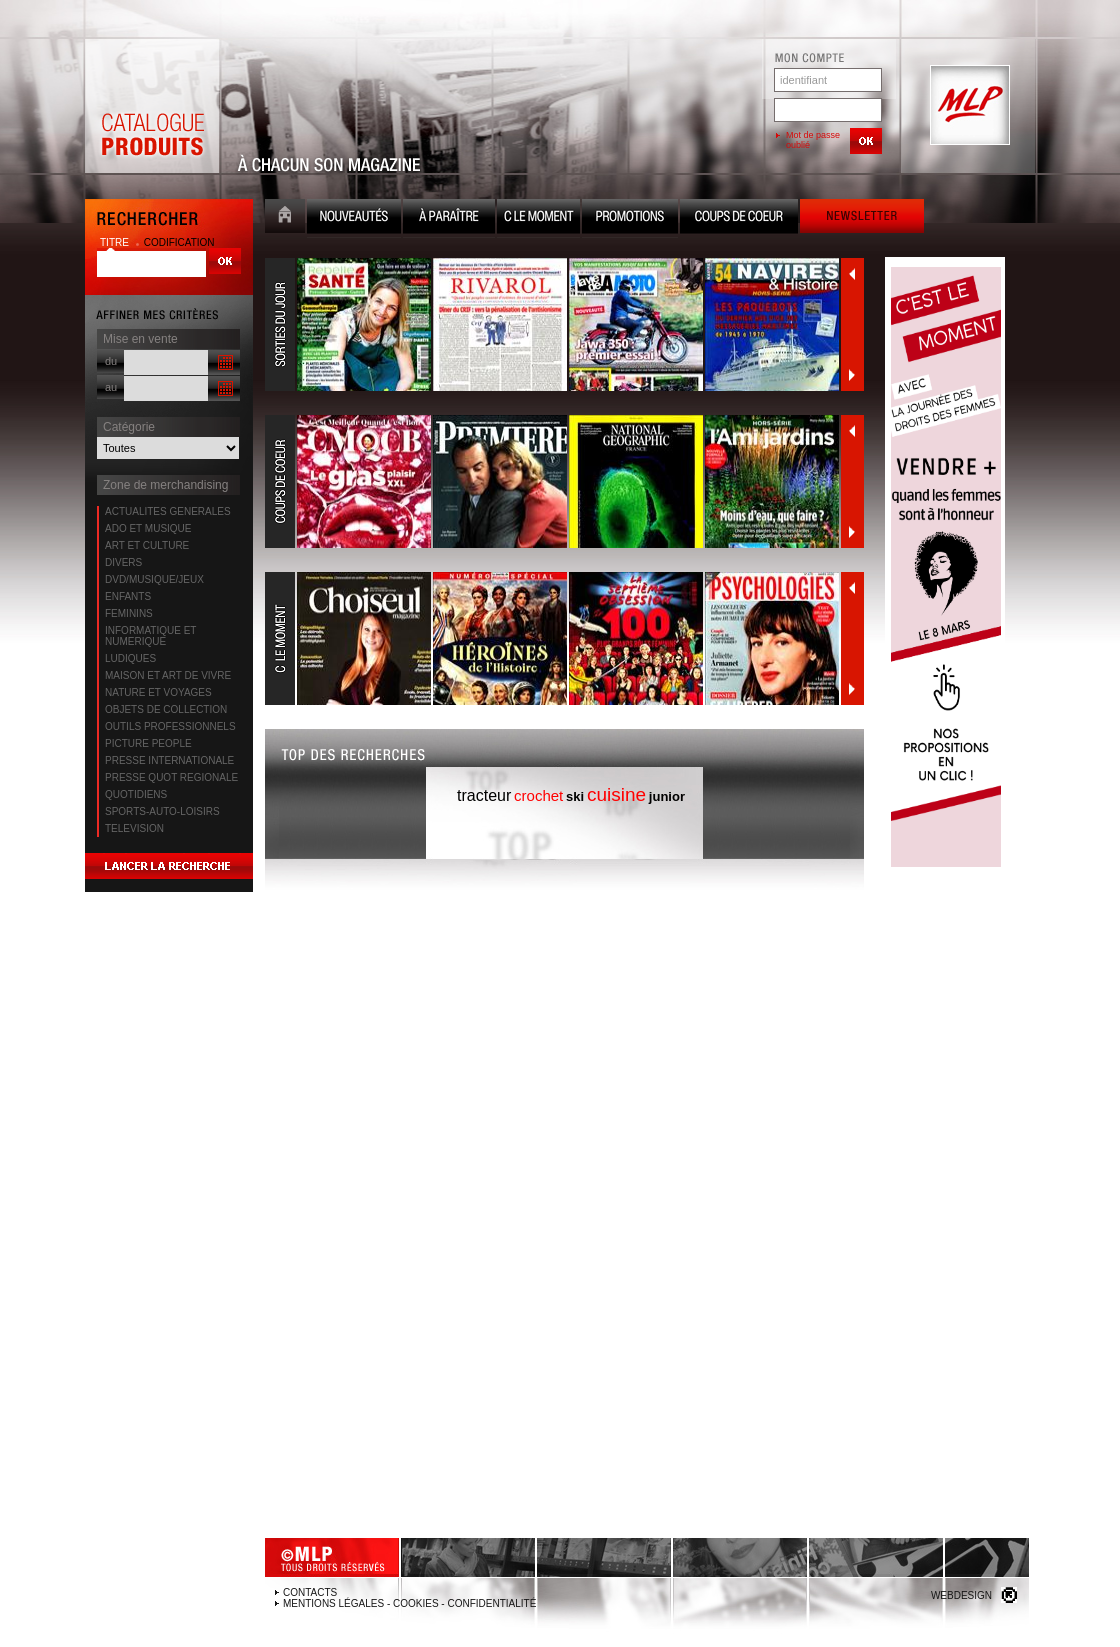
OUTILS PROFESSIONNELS (170, 726)
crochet (538, 795)
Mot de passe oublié (813, 140)
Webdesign (961, 1595)
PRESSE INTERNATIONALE (169, 760)
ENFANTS (128, 596)
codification (179, 242)
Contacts (310, 1592)
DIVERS (123, 562)
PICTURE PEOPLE (148, 743)
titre (116, 242)
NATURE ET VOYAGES (158, 692)
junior (667, 796)
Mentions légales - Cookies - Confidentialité (409, 1603)
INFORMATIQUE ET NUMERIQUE (150, 636)
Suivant (852, 375)
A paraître (449, 218)
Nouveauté (354, 218)
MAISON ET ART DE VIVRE (168, 675)
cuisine (616, 794)
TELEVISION (134, 828)
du (111, 361)
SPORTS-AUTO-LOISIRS (162, 811)
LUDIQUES (130, 658)
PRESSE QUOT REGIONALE (171, 777)
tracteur (484, 795)
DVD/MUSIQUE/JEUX (154, 579)
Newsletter (862, 218)
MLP (968, 106)
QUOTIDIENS (136, 794)
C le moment (538, 218)
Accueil (285, 218)
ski (575, 796)
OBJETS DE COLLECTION (166, 709)
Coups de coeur (739, 218)
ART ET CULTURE (147, 545)
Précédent (852, 274)
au (111, 387)
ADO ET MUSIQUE (148, 528)
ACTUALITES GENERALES (168, 511)
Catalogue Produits (152, 106)
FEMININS (129, 613)
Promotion (630, 218)
